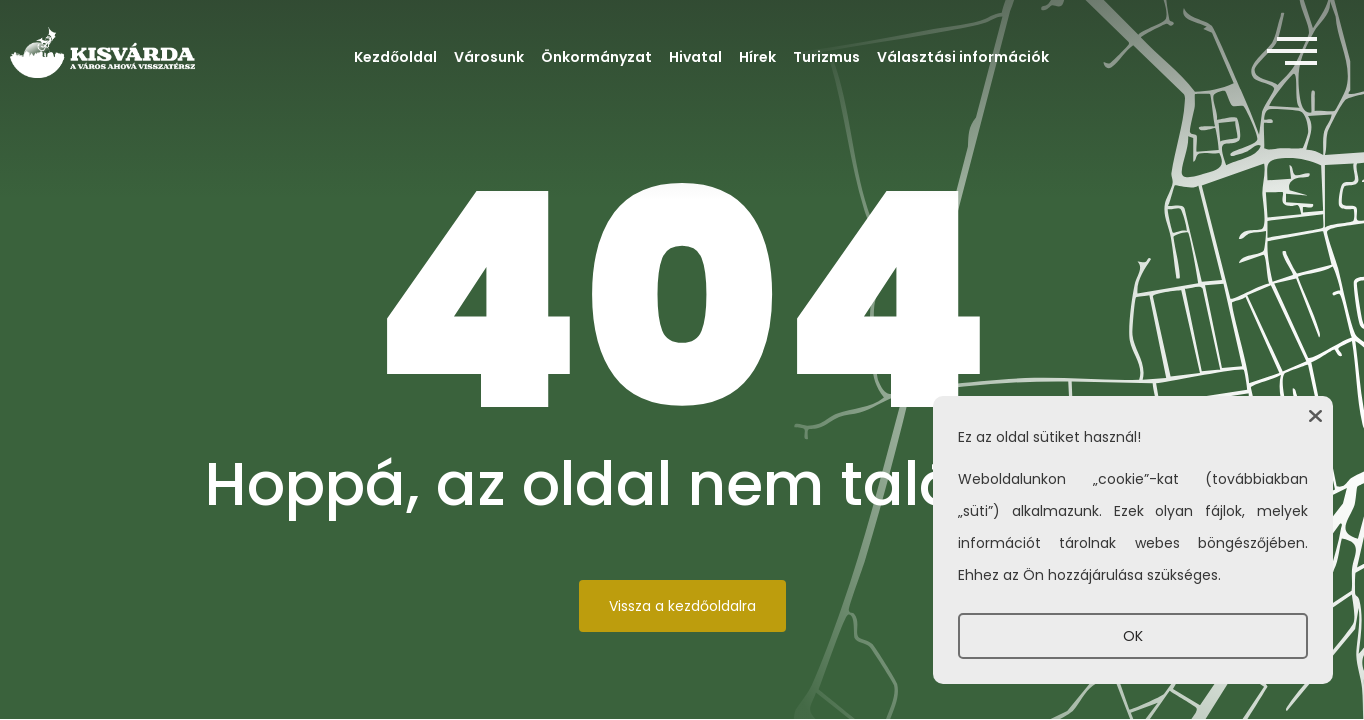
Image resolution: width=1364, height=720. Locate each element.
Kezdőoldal (395, 57)
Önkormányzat (596, 57)
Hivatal (695, 57)
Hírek (757, 57)
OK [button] (1133, 636)
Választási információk (963, 57)
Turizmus (826, 57)
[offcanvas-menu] (1292, 52)
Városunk (489, 57)
